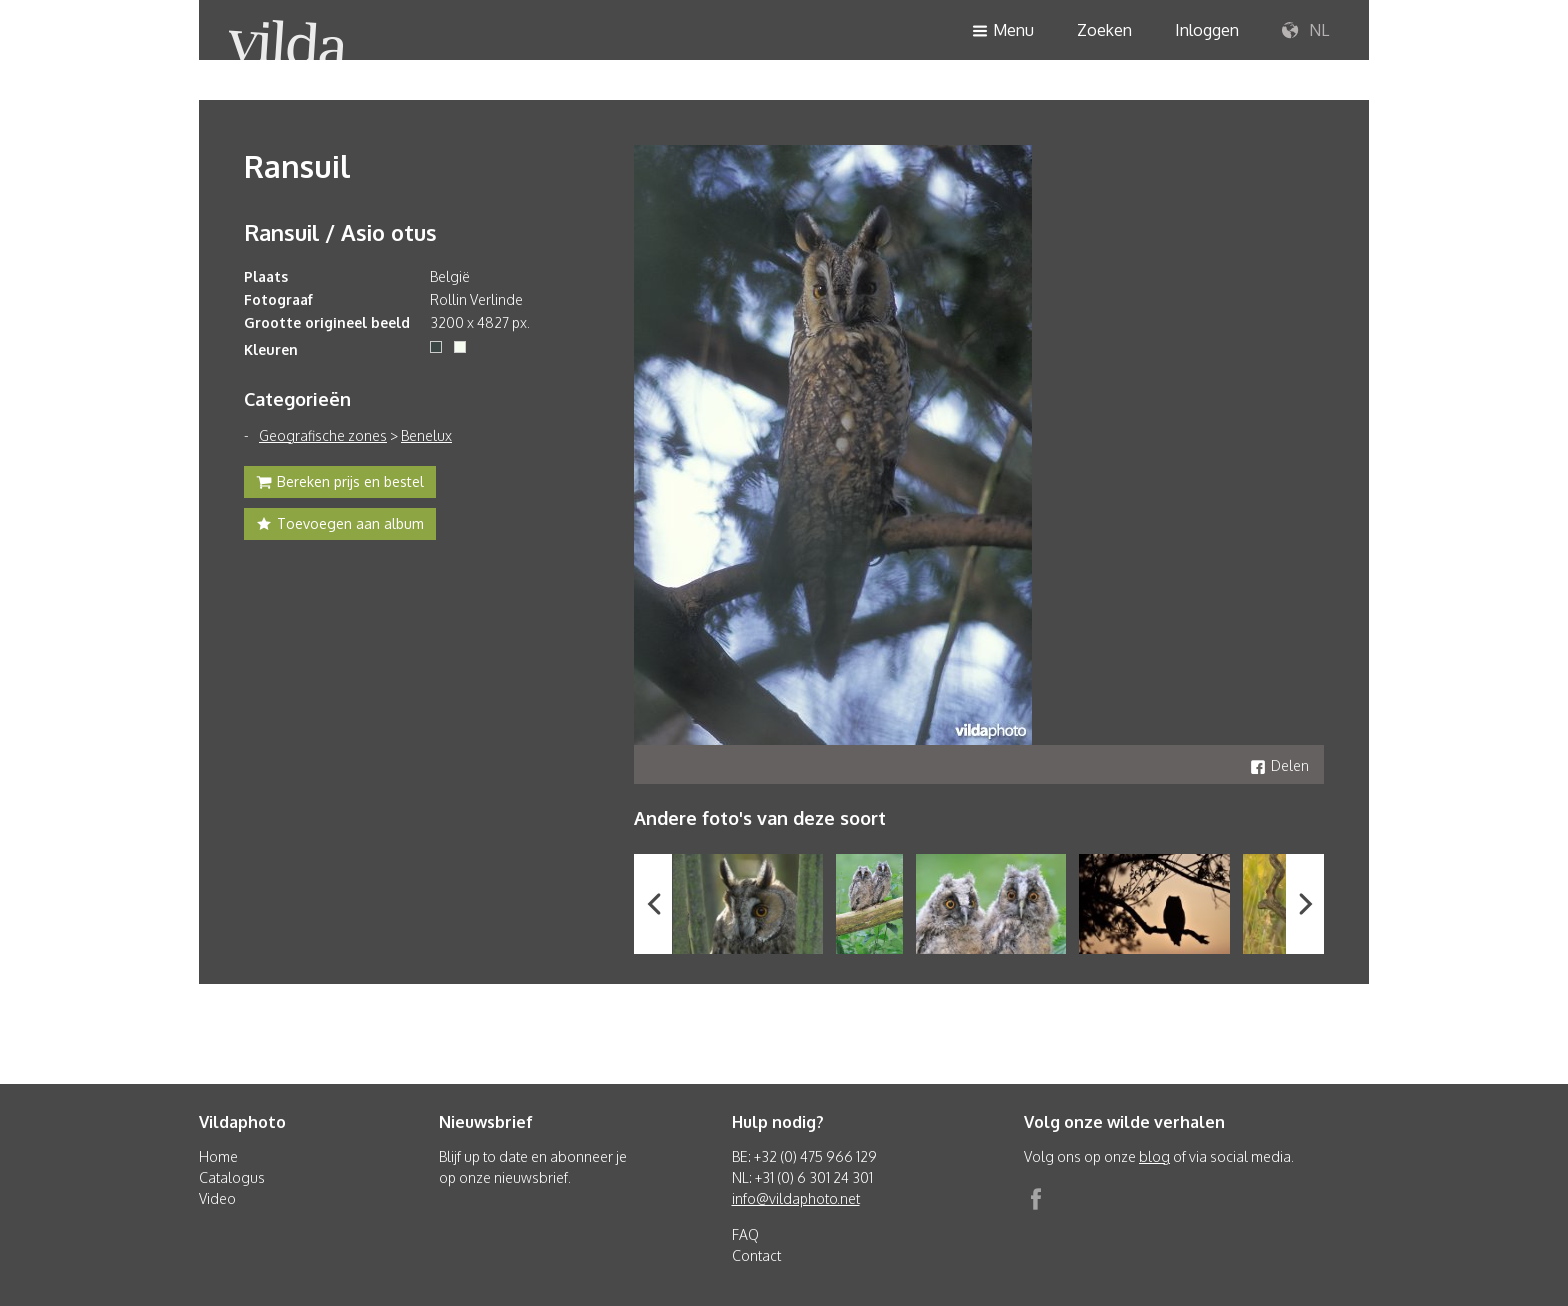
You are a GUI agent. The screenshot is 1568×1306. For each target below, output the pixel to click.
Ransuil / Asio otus (340, 232)
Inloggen (1207, 30)
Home (218, 1156)
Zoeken (1104, 30)
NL (1305, 31)
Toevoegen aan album (340, 526)
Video (217, 1198)
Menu (1003, 31)
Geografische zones (323, 435)
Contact (756, 1255)
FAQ (745, 1234)
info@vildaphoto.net (796, 1198)
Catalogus (232, 1177)
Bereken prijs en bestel (340, 484)
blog (1154, 1156)
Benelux (426, 435)
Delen (1279, 765)
